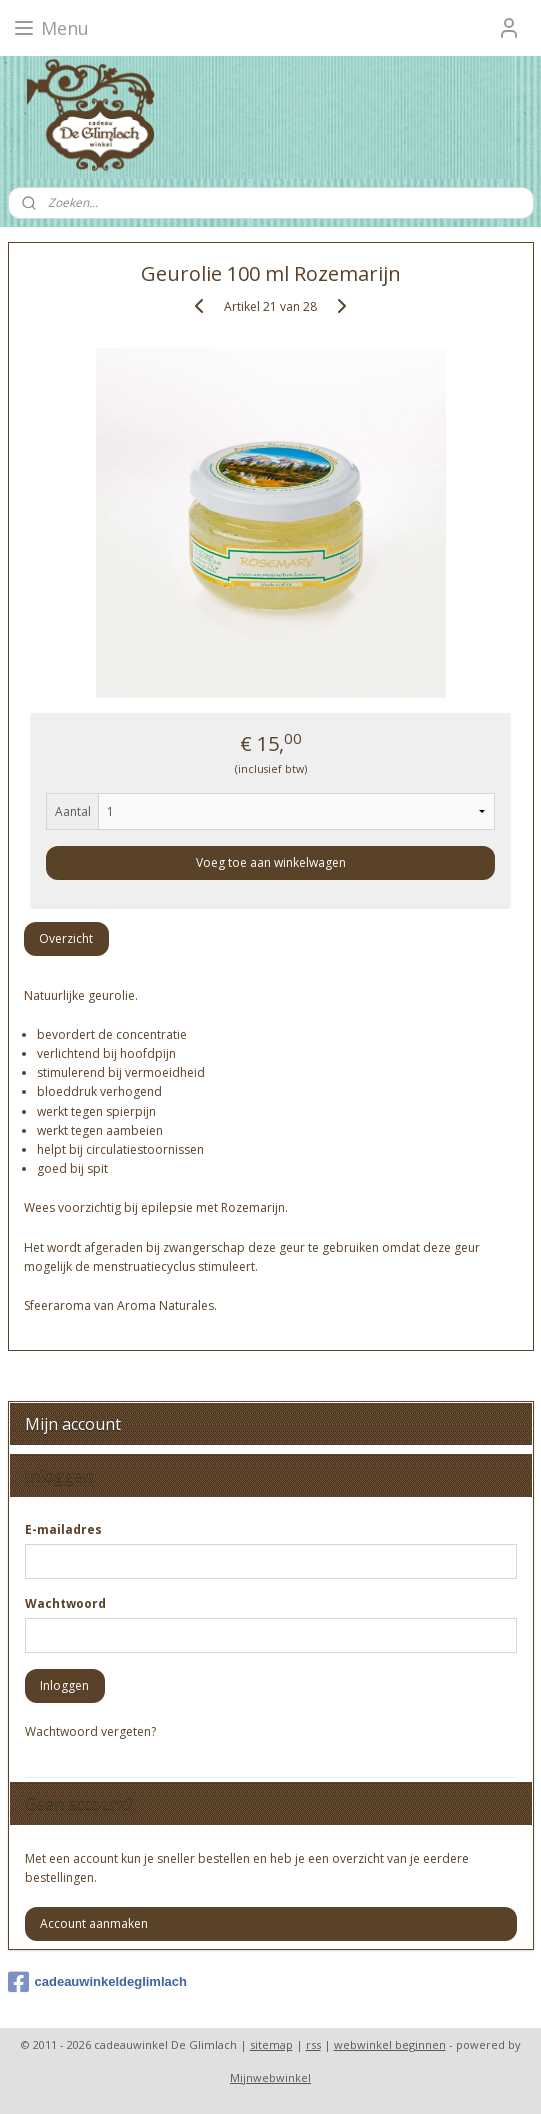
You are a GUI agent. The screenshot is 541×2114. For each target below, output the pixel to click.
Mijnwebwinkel (270, 2077)
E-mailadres (63, 1529)
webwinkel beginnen (390, 2044)
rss (313, 2044)
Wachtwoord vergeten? (90, 1731)
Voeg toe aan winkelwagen (271, 862)
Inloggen (64, 1685)
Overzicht (66, 938)
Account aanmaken (94, 1923)
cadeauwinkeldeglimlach (97, 1982)
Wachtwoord (65, 1603)
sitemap (271, 2044)
